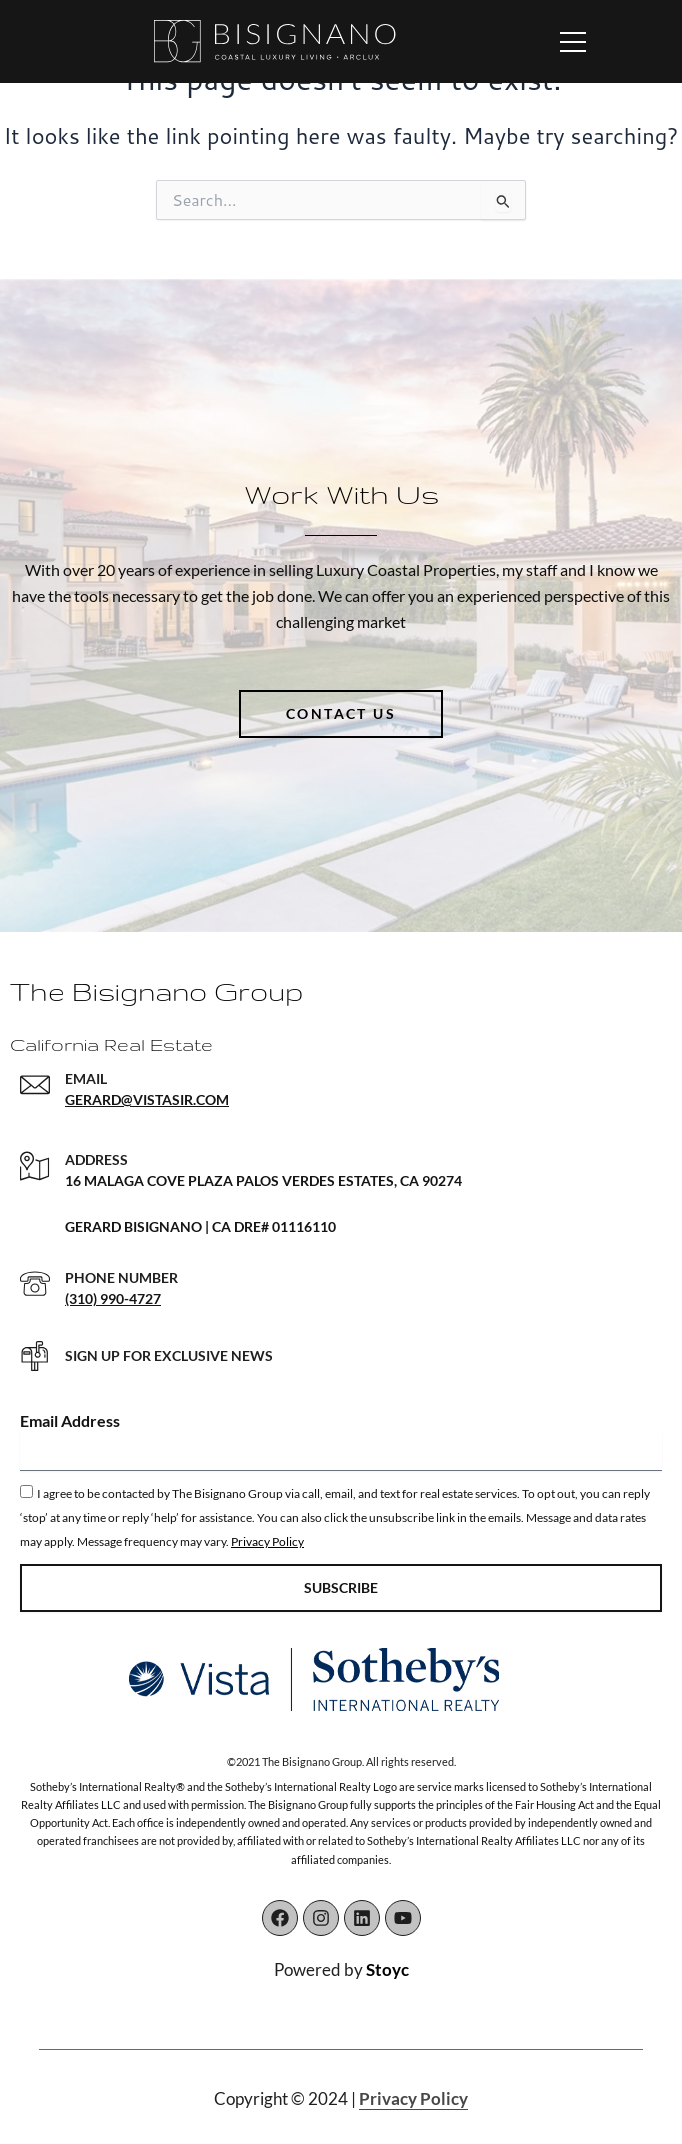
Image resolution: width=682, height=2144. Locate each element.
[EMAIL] (35, 1085)
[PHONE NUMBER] (35, 1284)
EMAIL (86, 1078)
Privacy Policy (267, 1541)
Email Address (70, 1420)
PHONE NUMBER (121, 1277)
